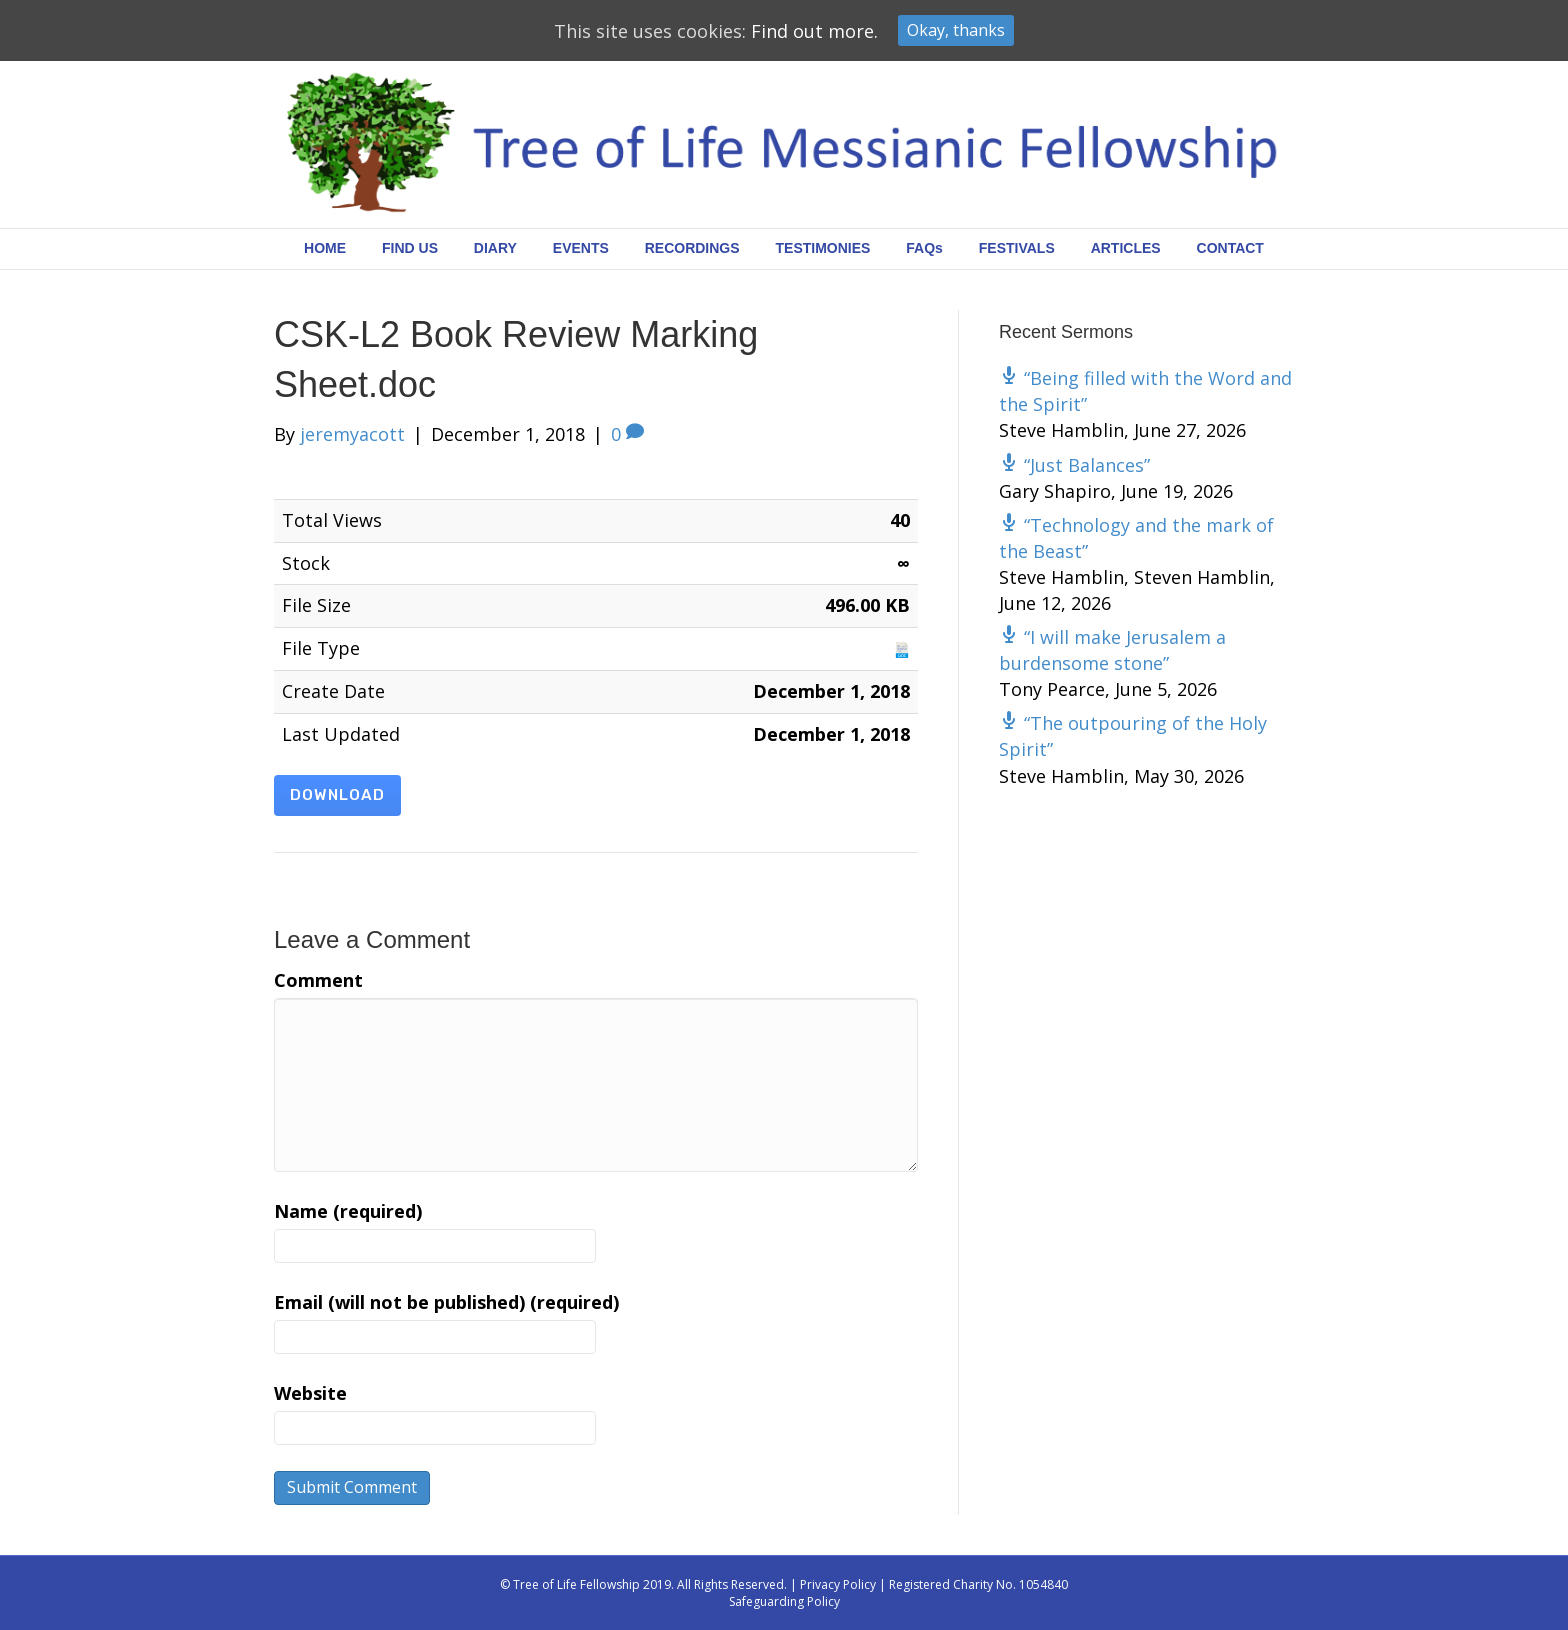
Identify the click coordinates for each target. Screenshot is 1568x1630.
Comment (318, 980)
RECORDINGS (692, 248)
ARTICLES (1126, 248)
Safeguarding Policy (784, 1601)
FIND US (410, 248)
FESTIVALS (1017, 248)
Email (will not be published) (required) (446, 1302)
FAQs (924, 248)
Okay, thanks (956, 30)
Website (310, 1393)
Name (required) (348, 1211)
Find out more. (814, 31)
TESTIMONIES (823, 248)
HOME (325, 248)
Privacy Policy (838, 1584)
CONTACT (1230, 248)
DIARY (495, 248)
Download (337, 795)
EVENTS (581, 248)
